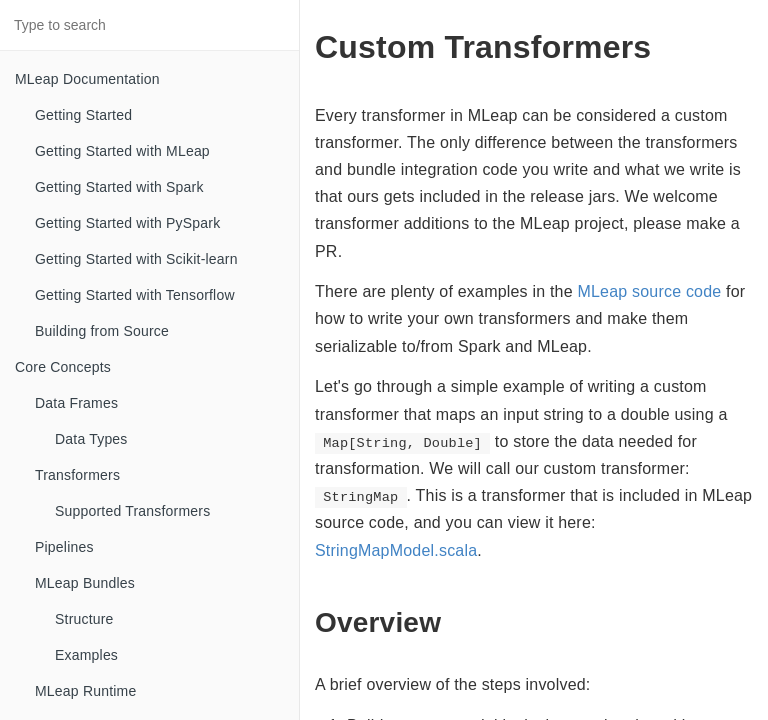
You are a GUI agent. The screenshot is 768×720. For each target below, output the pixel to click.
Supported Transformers (132, 511)
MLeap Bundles (85, 583)
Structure (84, 619)
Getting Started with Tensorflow (135, 295)
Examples (86, 655)
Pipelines (64, 547)
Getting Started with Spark (119, 187)
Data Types (91, 439)
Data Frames (76, 403)
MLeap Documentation (87, 79)
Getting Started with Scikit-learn (136, 259)
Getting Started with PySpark (127, 223)
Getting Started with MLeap (122, 151)
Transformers (77, 475)
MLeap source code (649, 291)
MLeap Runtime (85, 691)
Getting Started (83, 115)
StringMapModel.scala (396, 550)
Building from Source (102, 331)
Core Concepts (63, 367)
